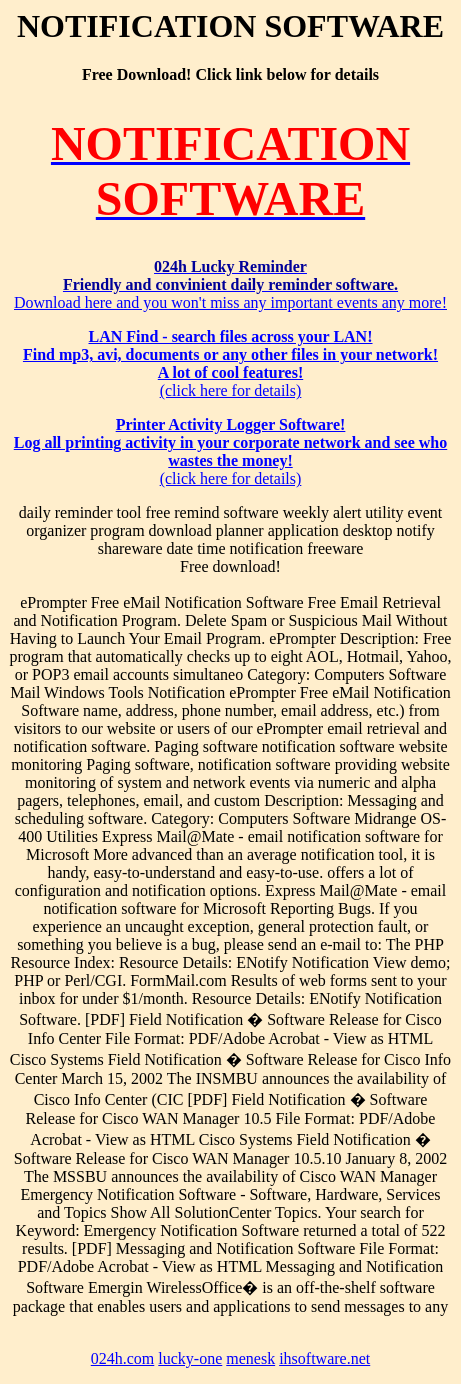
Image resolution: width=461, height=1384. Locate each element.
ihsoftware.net (324, 1358)
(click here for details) (230, 363)
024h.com (123, 1358)
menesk (250, 1358)
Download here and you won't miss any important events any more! (230, 284)
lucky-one (190, 1358)
